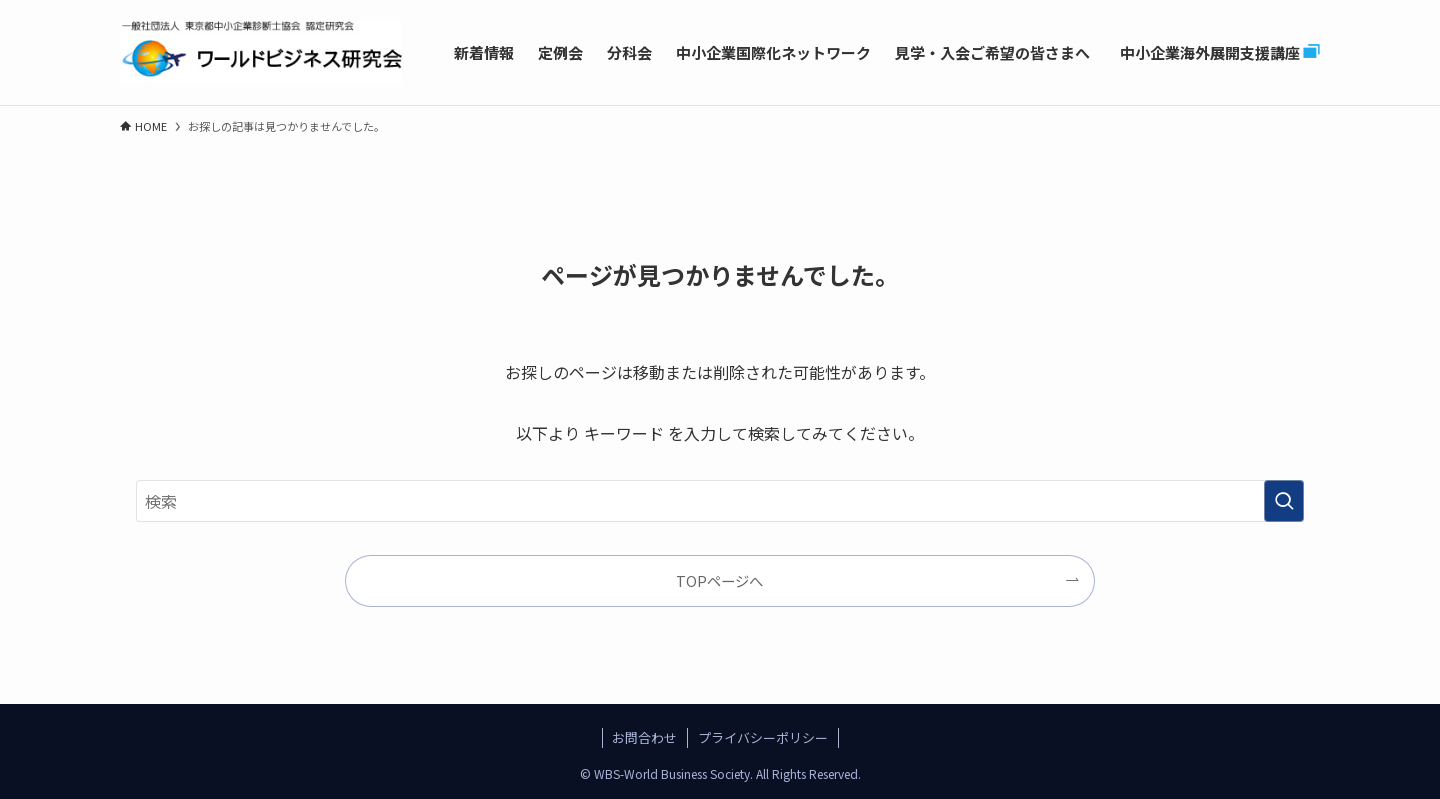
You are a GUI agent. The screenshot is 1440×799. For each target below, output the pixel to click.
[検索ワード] (720, 501)
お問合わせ (644, 737)
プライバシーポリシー (763, 737)
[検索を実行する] (1284, 501)
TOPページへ (719, 580)
